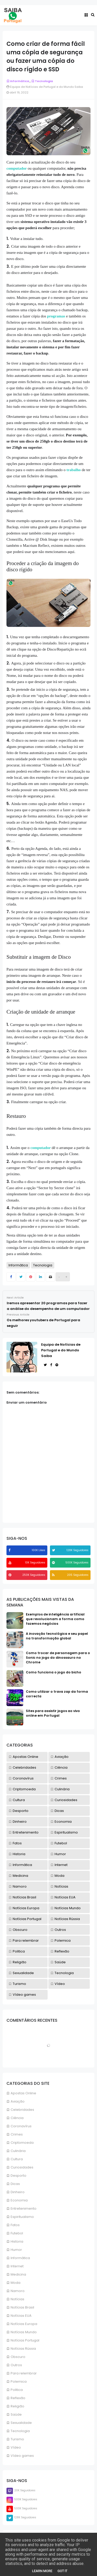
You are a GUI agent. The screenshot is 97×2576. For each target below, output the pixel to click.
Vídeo (16, 2447)
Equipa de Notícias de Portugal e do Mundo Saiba (60, 1350)
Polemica (19, 2381)
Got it (62, 2571)
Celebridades (22, 2109)
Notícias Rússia (23, 2348)
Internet (17, 2266)
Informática (20, 2257)
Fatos (15, 2225)
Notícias (17, 2299)
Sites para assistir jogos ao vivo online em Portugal (53, 1713)
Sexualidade (21, 2422)
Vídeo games (22, 2455)
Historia (17, 2241)
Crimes (17, 2134)
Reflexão (18, 2398)
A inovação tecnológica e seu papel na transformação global (57, 1635)
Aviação (18, 2101)
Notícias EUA (21, 2315)
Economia (19, 2200)
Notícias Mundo (24, 2332)
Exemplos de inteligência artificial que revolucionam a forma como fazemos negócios (55, 1619)
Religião (17, 2406)
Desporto (18, 2175)
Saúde (16, 2414)
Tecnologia (20, 2430)
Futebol (17, 2233)
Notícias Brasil (22, 2307)
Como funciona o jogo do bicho (53, 1672)
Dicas (15, 2183)
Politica (17, 2389)
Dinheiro (18, 2192)
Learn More (42, 2571)
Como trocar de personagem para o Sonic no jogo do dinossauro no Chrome (58, 1657)
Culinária (18, 2150)
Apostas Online (23, 2093)
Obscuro (18, 2356)
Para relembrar (24, 2373)
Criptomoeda (22, 2142)
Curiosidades (22, 2167)
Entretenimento (23, 2208)
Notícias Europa (24, 2323)
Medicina (18, 2274)
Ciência (17, 2117)
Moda (15, 2282)
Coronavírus (21, 2126)
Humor (16, 2249)
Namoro (18, 2290)
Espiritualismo (22, 2216)
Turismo (17, 2439)
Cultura (17, 2159)
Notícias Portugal (25, 2340)
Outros (16, 2365)
